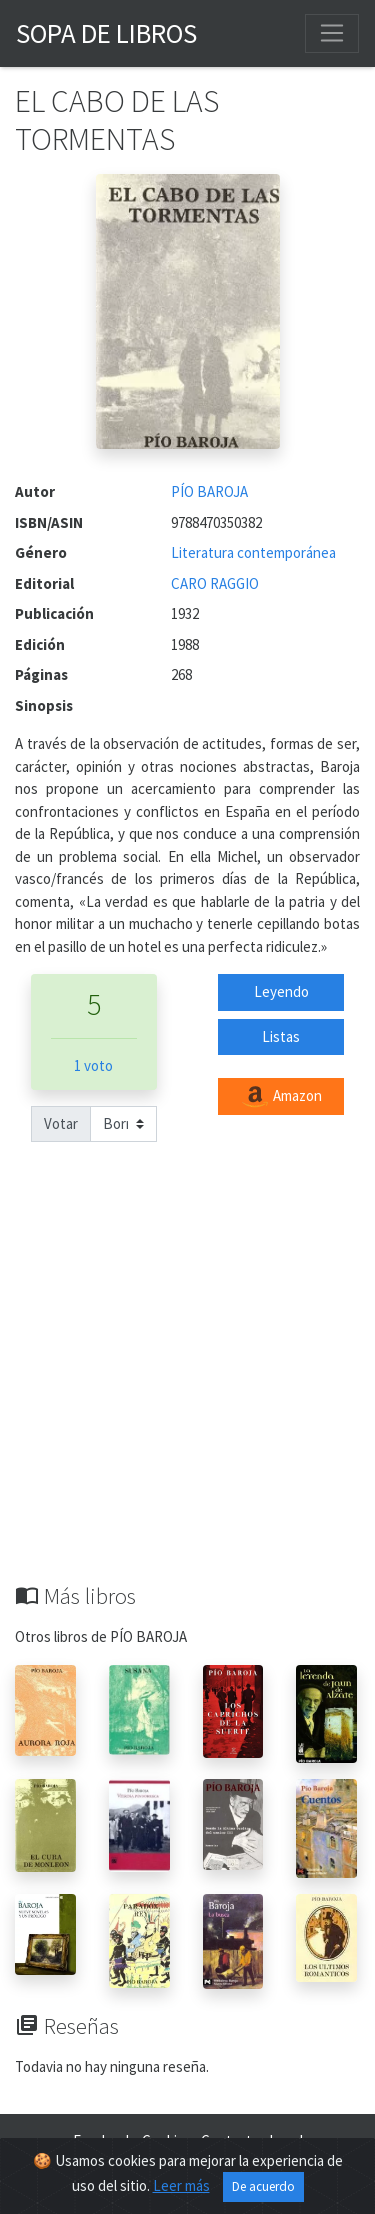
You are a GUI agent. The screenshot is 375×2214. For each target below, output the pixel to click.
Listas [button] (281, 1036)
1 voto (93, 1065)
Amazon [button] (281, 1097)
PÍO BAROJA (209, 491)
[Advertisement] (187, 1385)
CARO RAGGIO (215, 583)
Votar (61, 1123)
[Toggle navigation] (332, 33)
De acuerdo (263, 2186)
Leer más (181, 2185)
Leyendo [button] (281, 991)
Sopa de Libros (106, 33)
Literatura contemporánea (253, 552)
